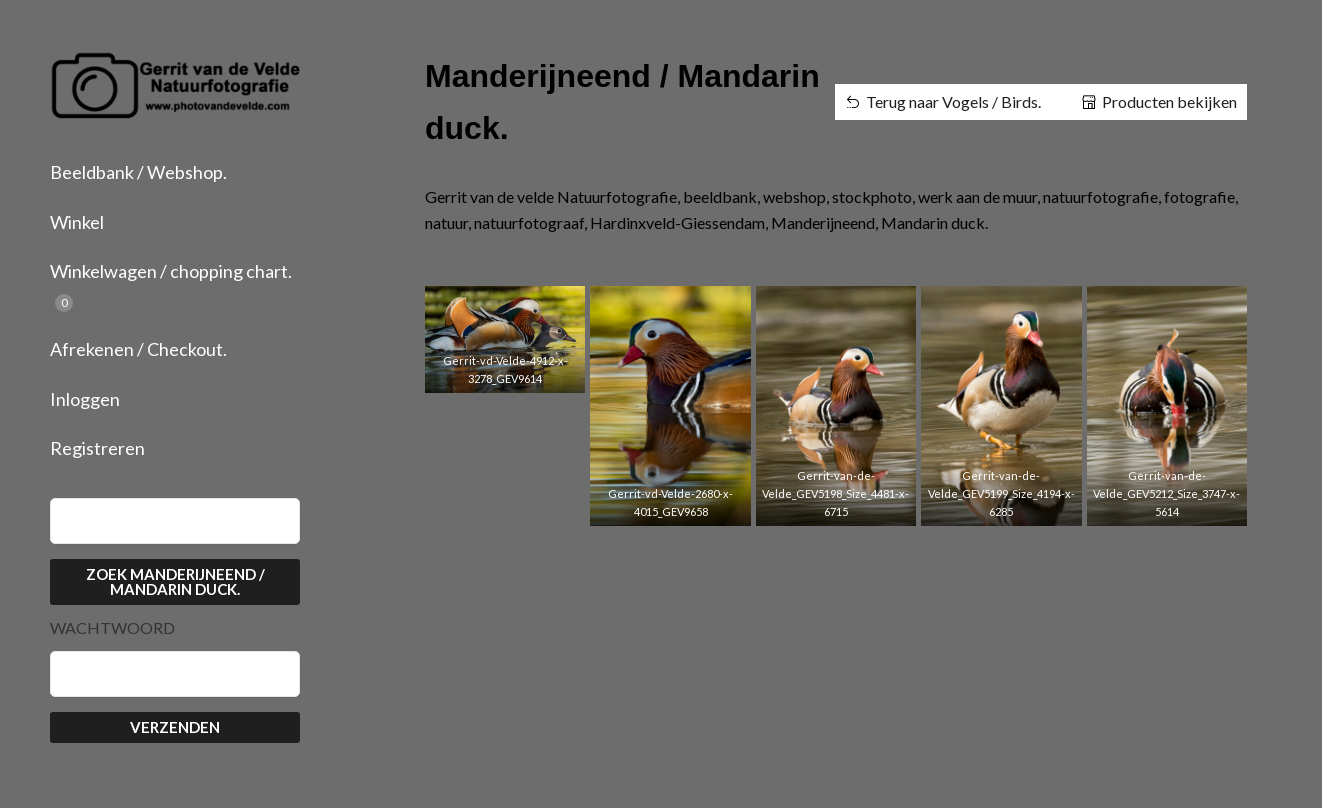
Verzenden (175, 727)
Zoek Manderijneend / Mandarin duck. (175, 581)
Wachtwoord (112, 628)
